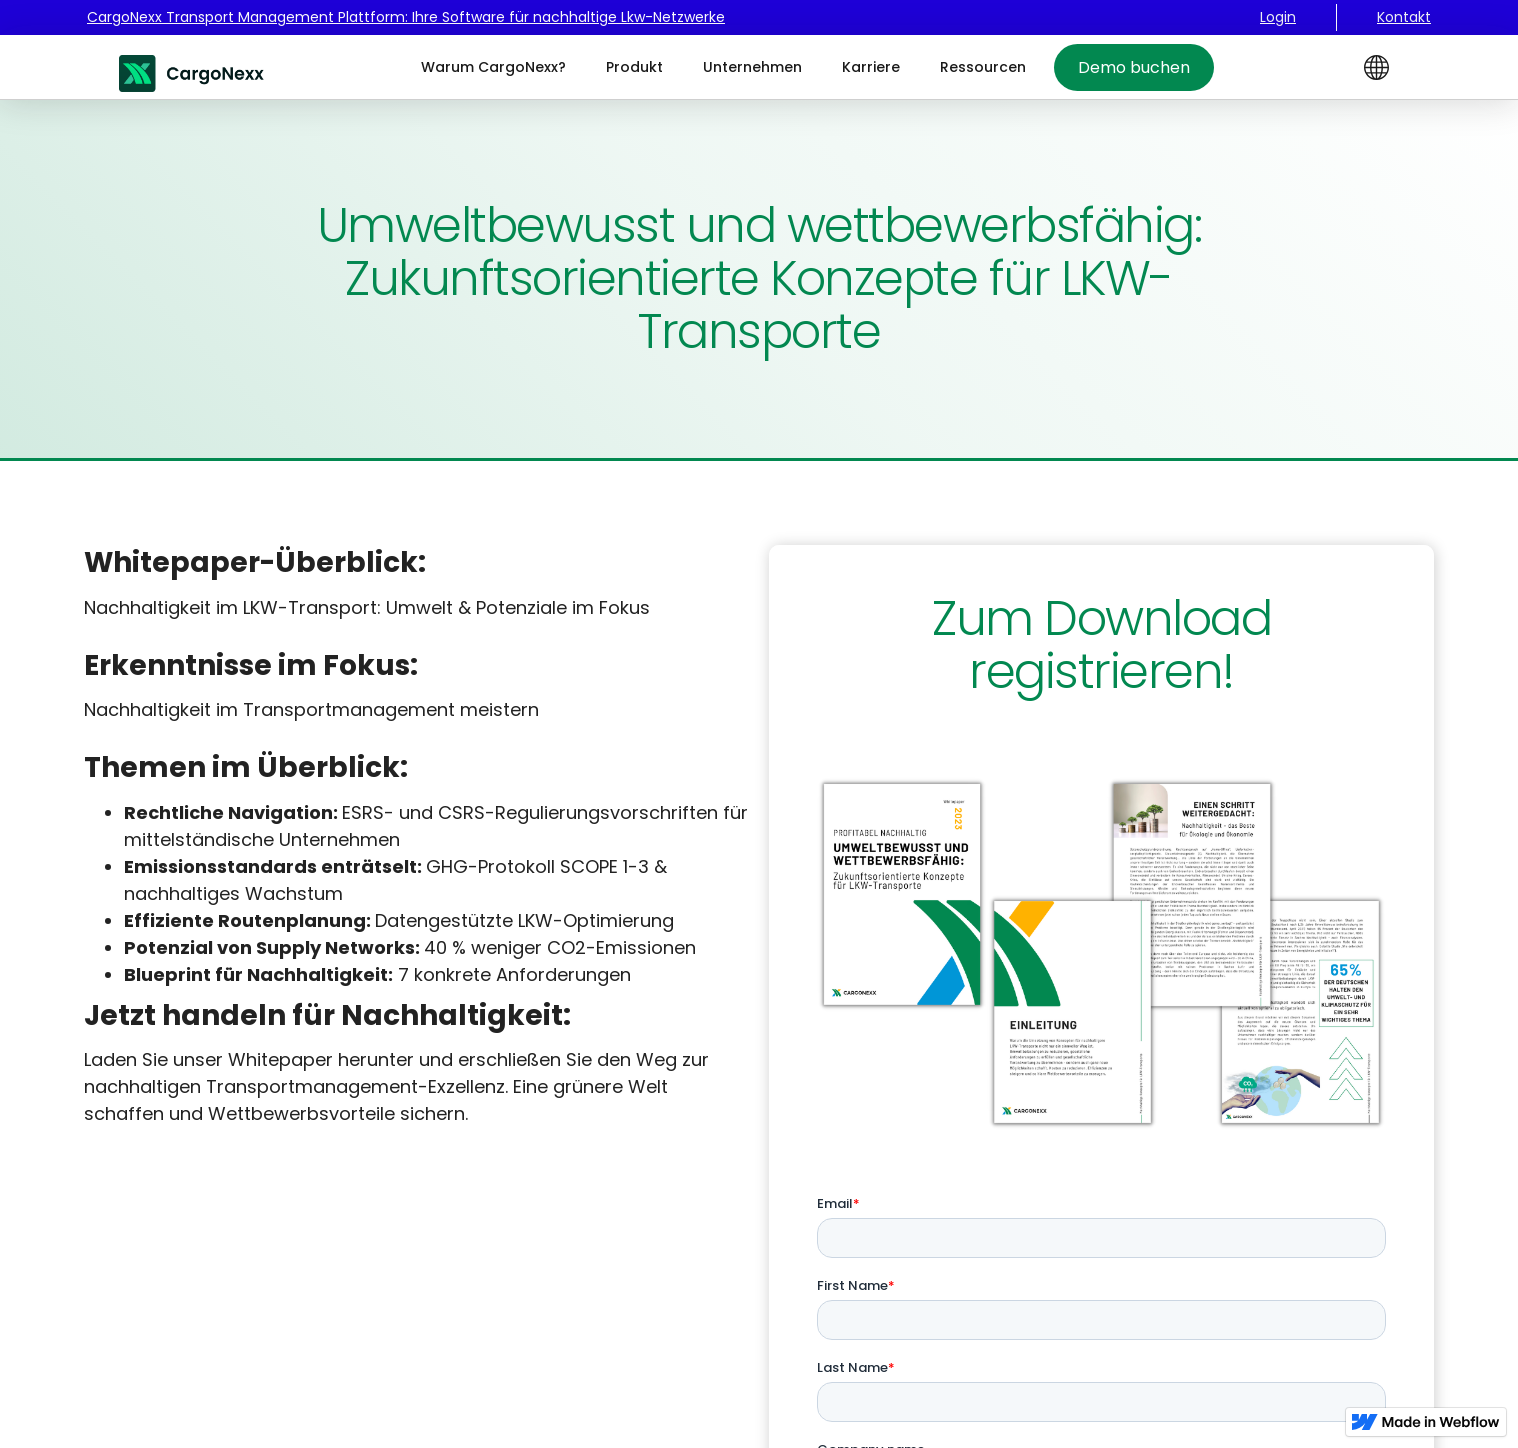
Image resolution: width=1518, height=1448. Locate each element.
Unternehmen (752, 67)
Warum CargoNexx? (493, 67)
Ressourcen (983, 67)
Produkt (634, 67)
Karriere (871, 67)
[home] (194, 67)
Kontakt (1404, 17)
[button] (1376, 67)
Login (1278, 17)
